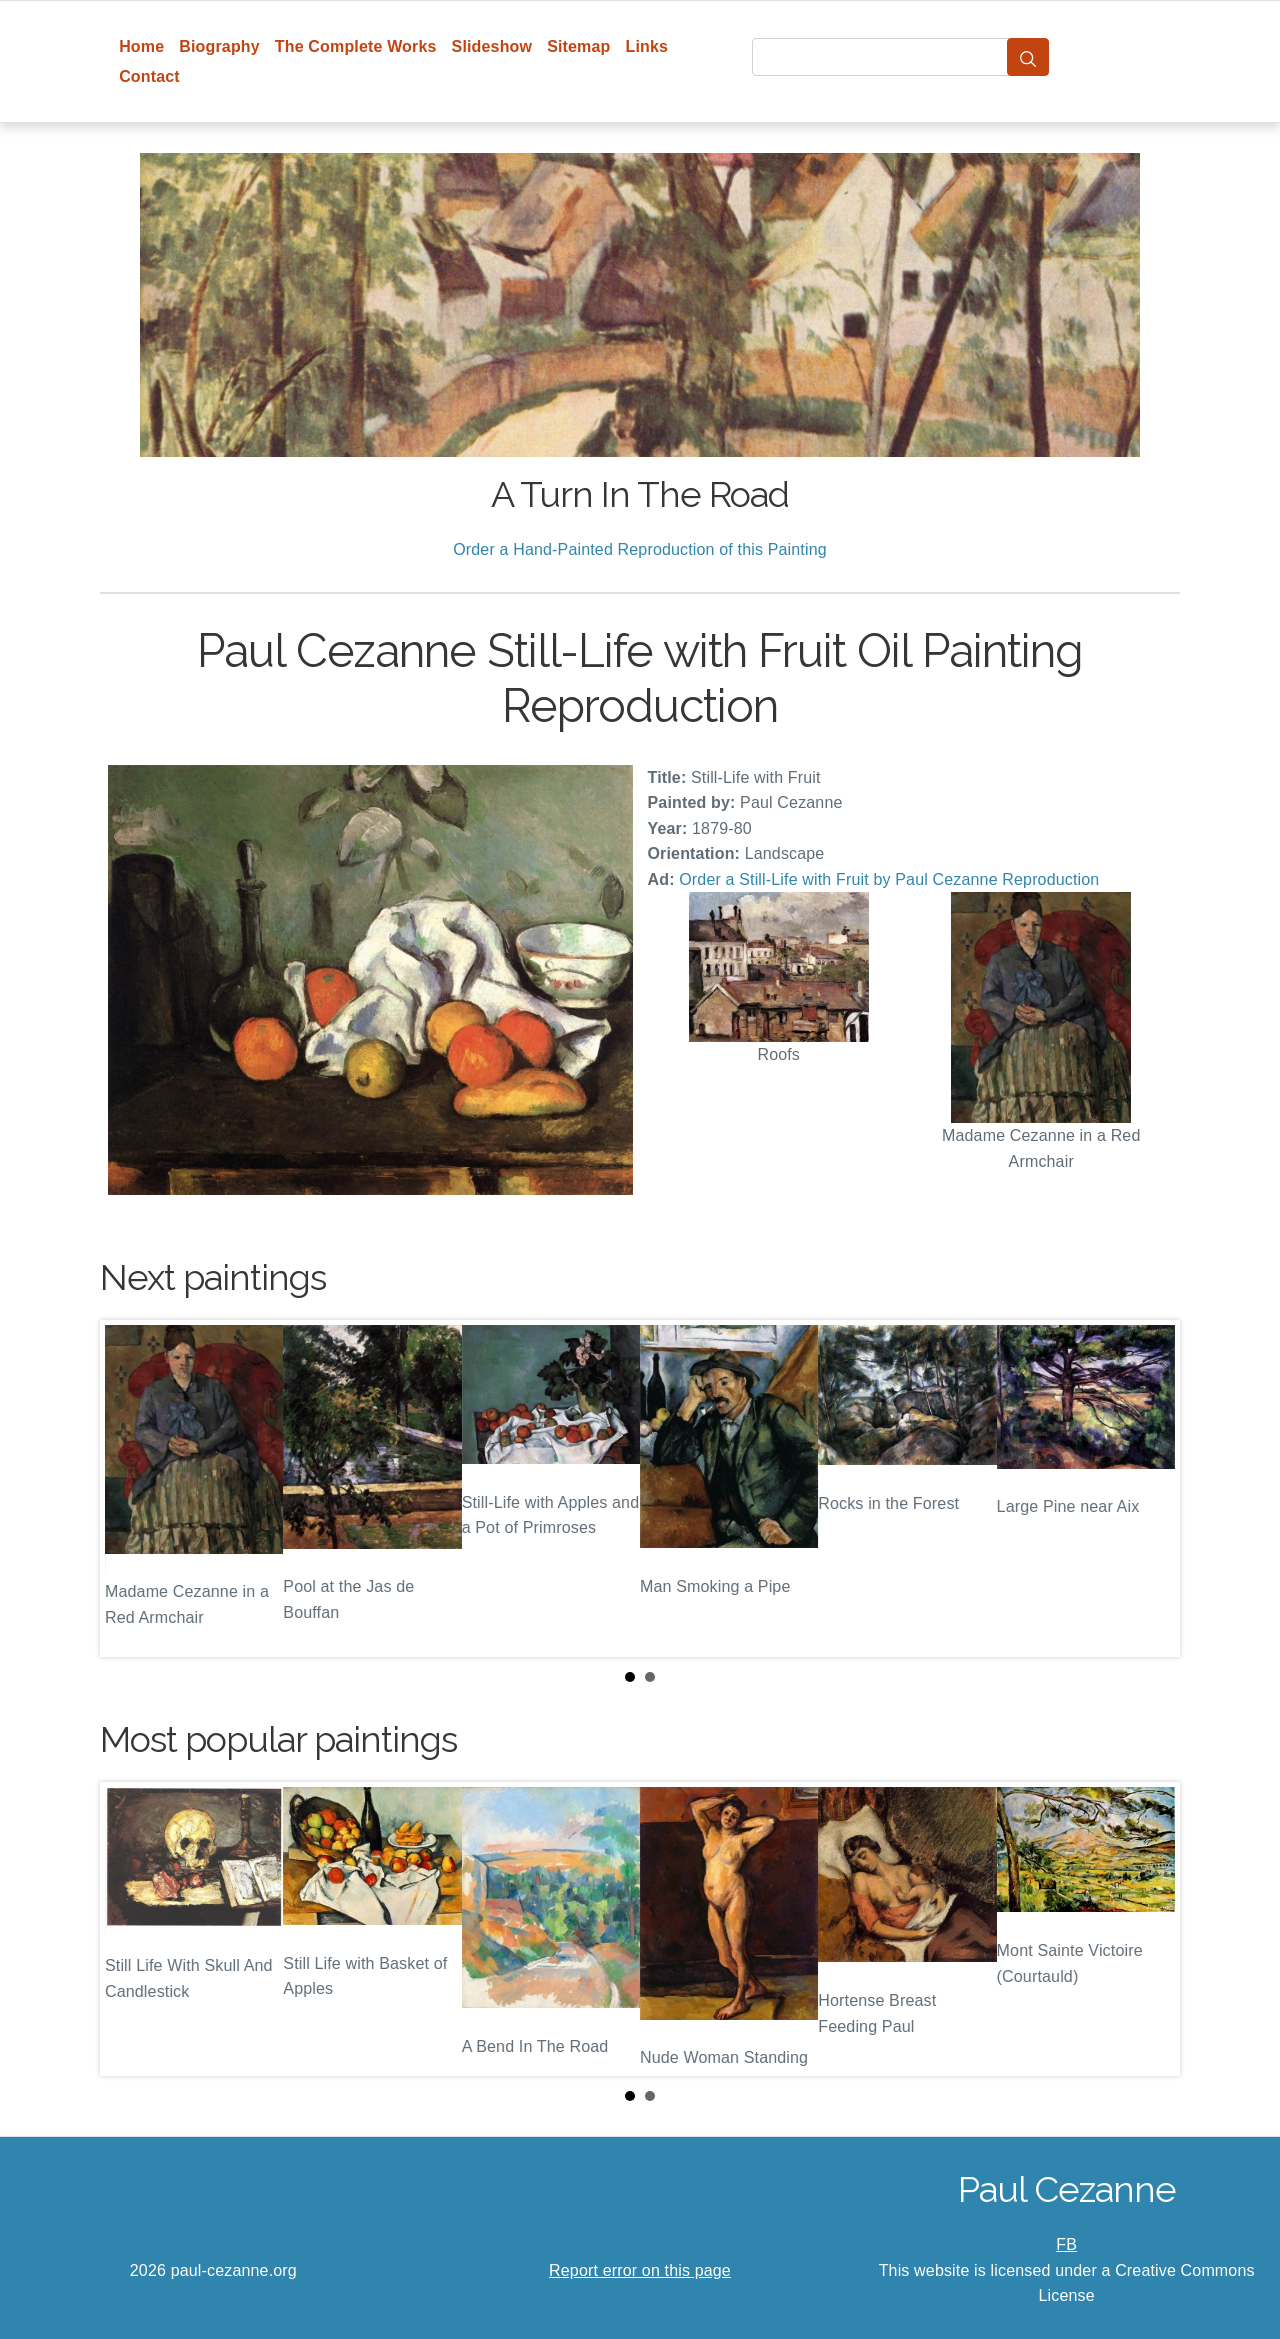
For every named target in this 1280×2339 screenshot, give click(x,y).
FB (1066, 2244)
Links (647, 46)
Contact (149, 76)
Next (1149, 1489)
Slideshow (492, 46)
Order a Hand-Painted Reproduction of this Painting (640, 549)
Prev (131, 1489)
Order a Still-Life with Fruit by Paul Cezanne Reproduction (889, 879)
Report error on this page (640, 2270)
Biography (219, 46)
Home (141, 46)
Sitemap (578, 46)
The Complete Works (356, 46)
